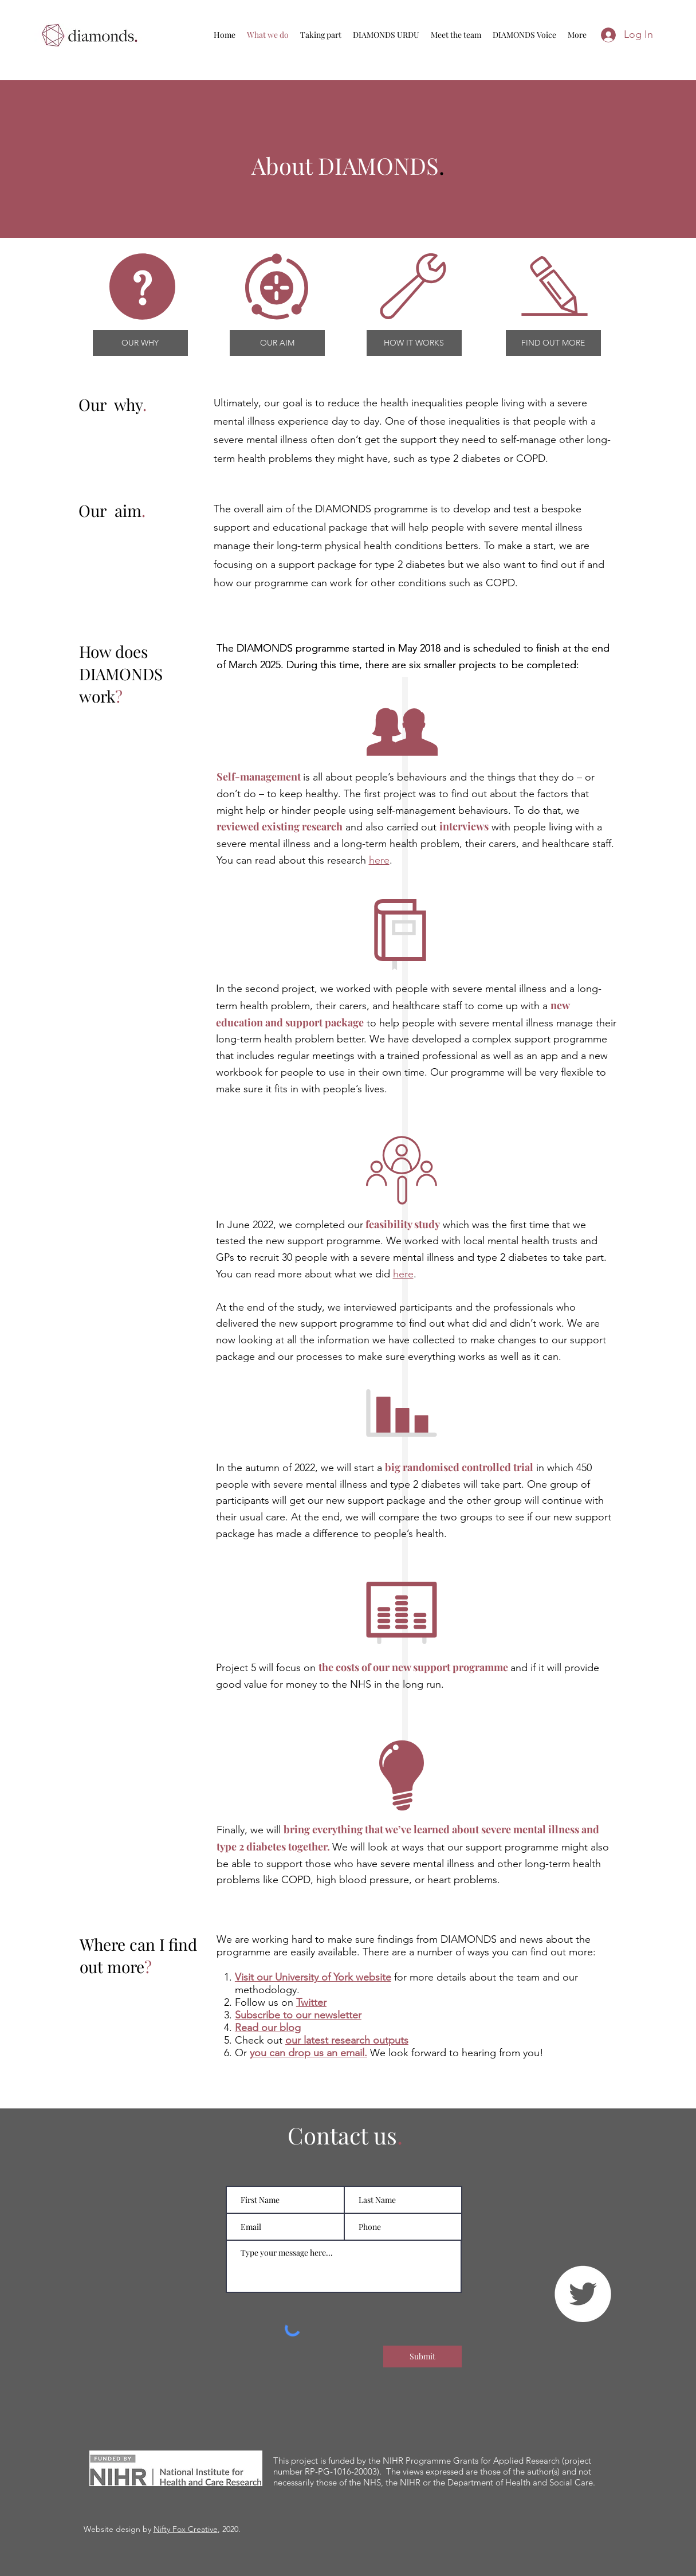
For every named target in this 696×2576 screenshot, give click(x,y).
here (379, 860)
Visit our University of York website (313, 1977)
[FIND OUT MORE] (553, 343)
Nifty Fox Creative (186, 2529)
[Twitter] (583, 2293)
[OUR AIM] (277, 343)
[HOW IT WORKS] (414, 343)
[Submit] (422, 2356)
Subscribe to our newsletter (298, 2015)
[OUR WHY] (140, 343)
